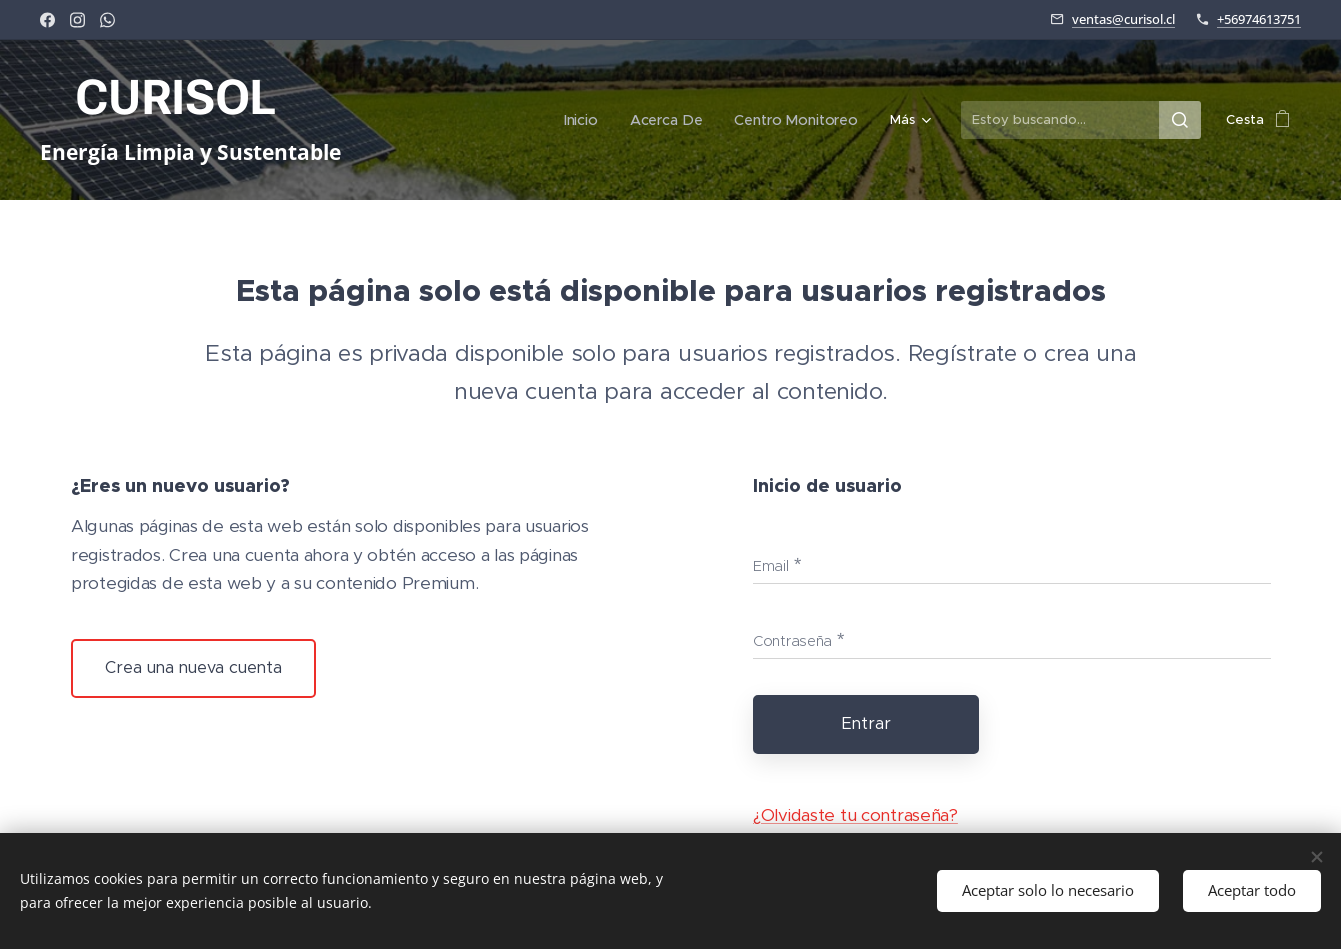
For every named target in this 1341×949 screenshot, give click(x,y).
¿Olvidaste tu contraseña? (854, 815)
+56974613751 (1259, 19)
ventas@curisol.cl (1123, 19)
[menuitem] (418, 120)
